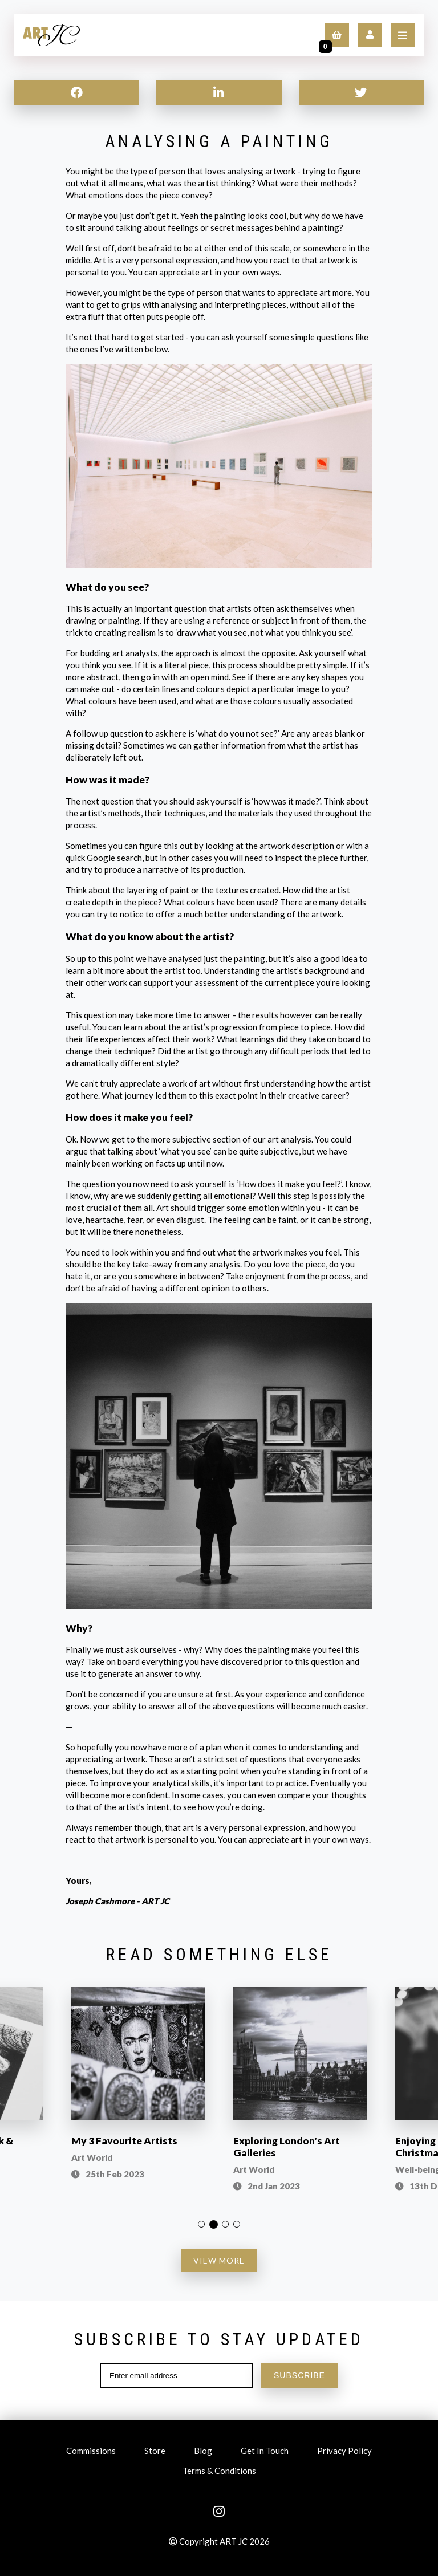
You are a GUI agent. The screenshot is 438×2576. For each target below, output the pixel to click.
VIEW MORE (219, 2260)
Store (154, 2452)
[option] (138, 2091)
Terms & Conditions (219, 2472)
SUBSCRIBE (299, 2375)
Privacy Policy (344, 2452)
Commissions (91, 2452)
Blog (203, 2452)
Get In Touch (265, 2452)
